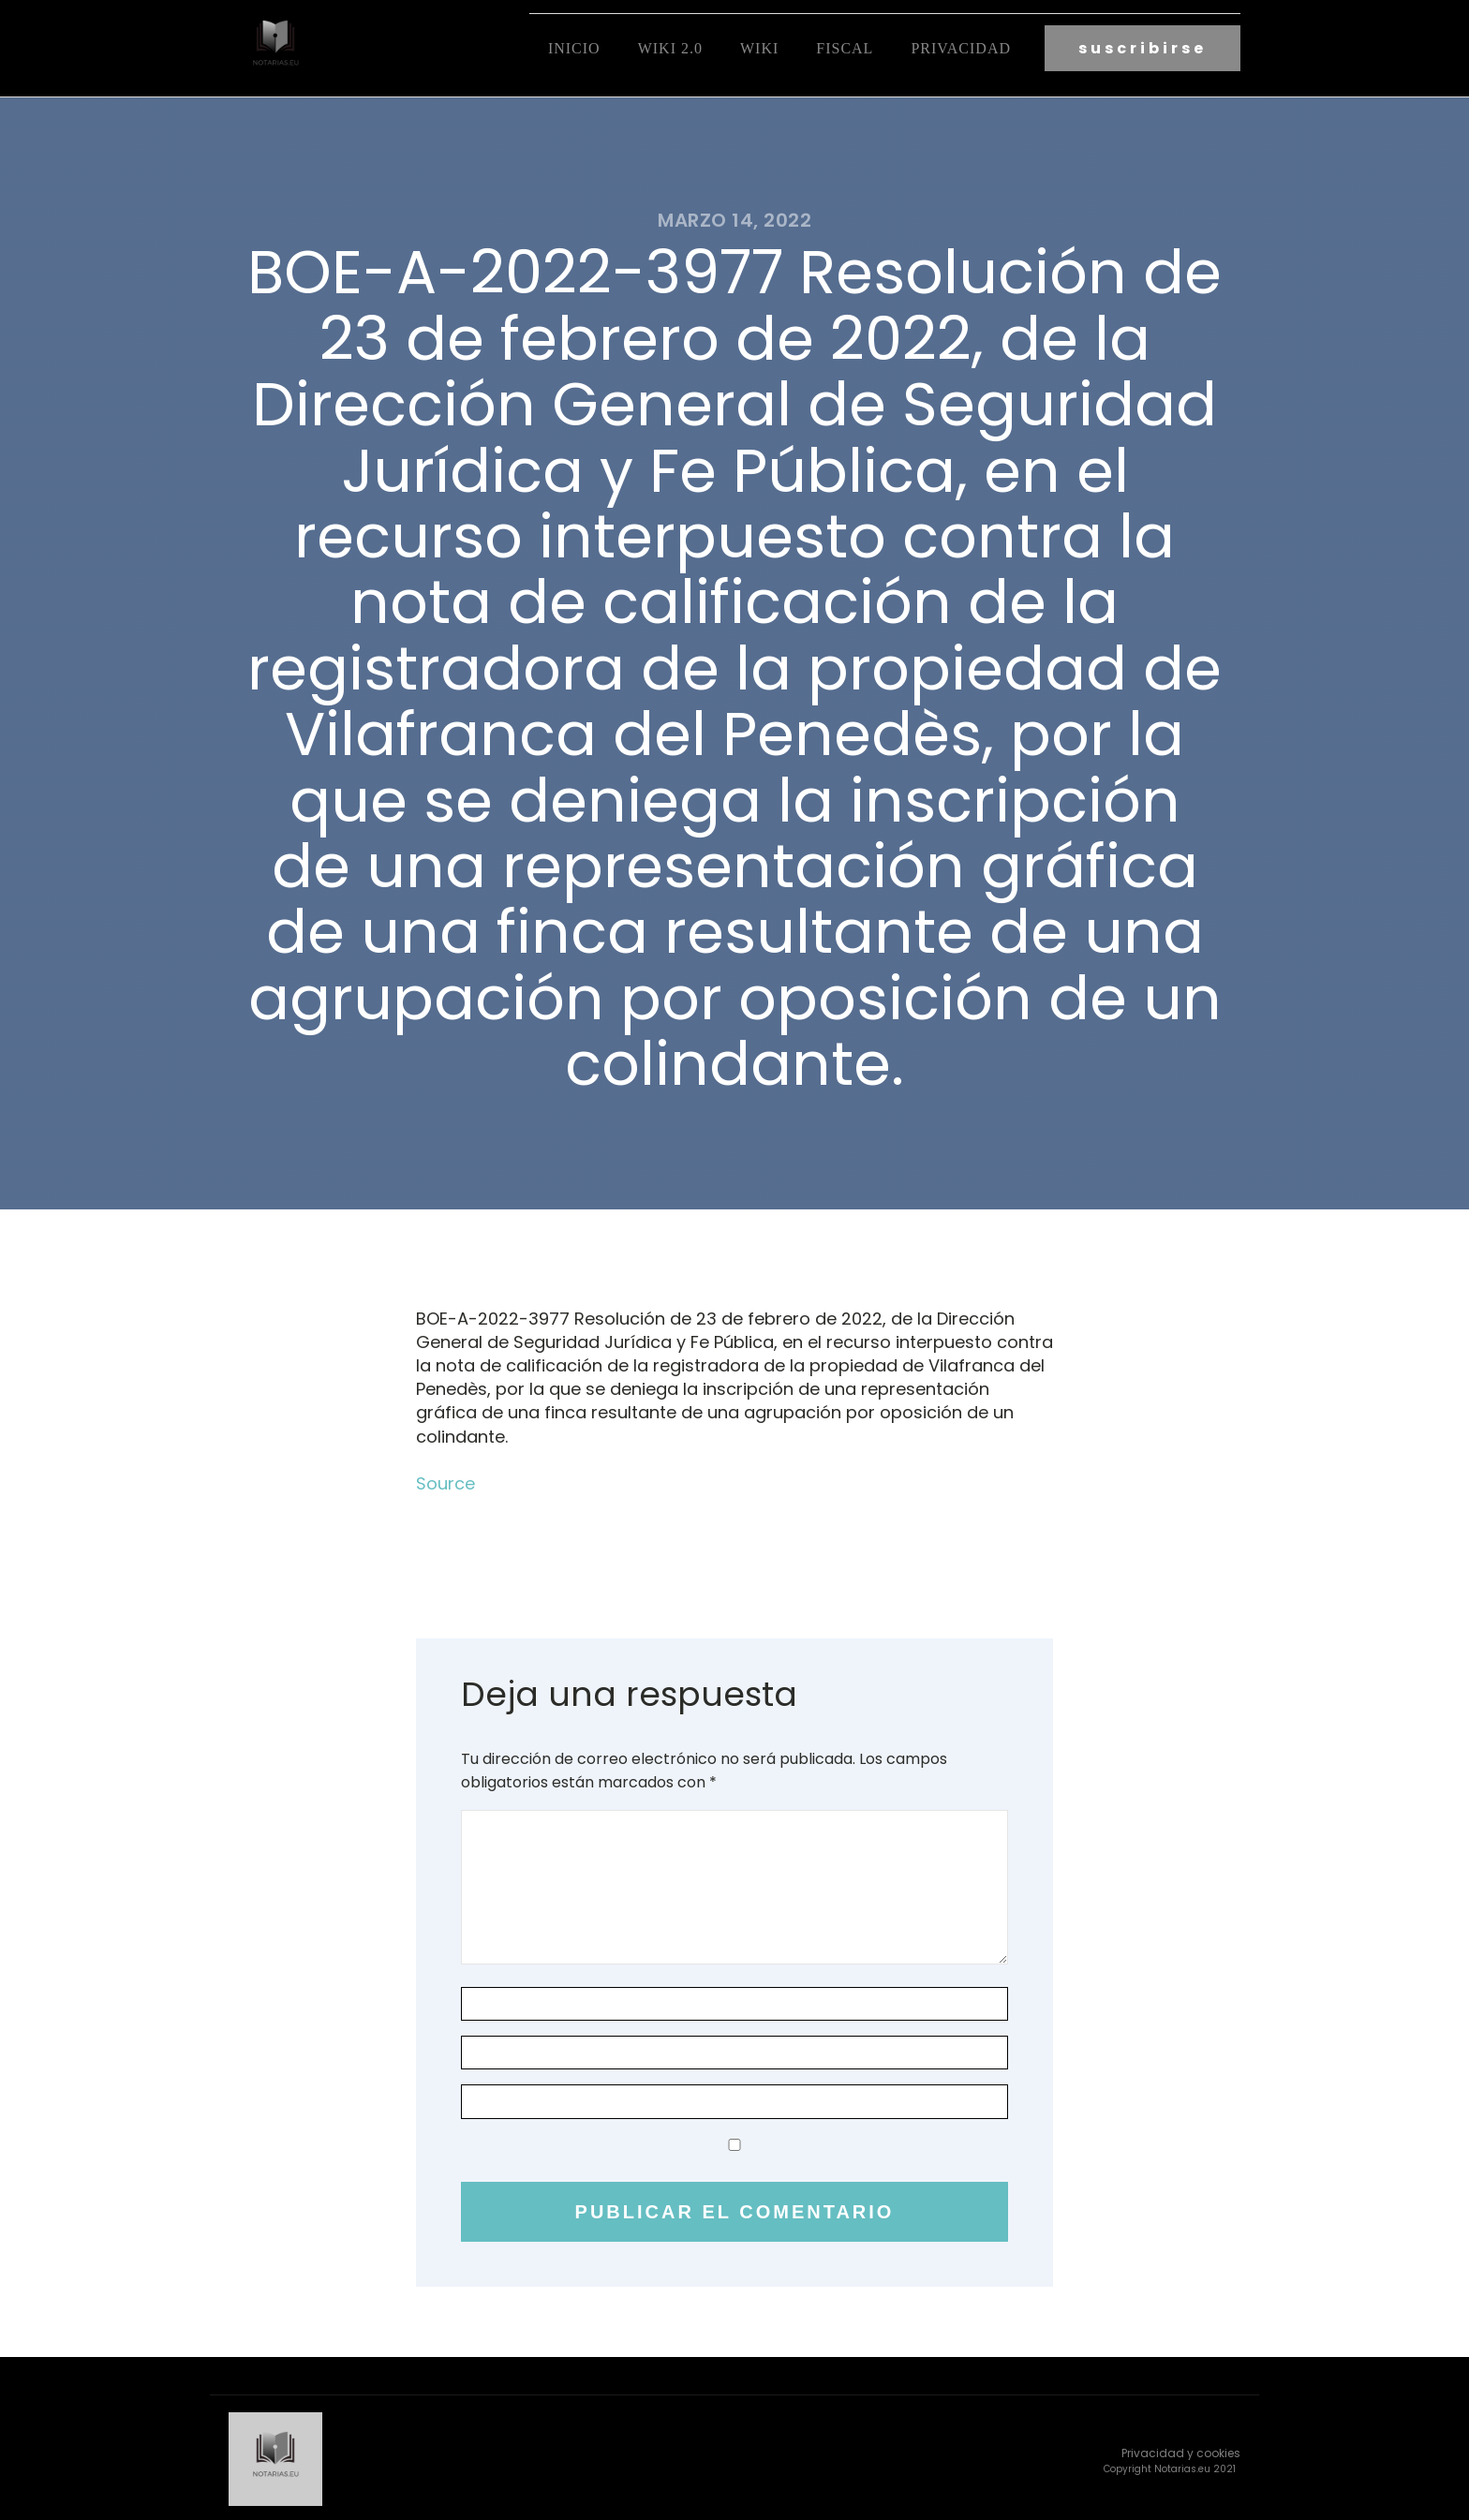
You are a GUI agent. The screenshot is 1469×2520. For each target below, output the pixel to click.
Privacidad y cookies (1180, 2448)
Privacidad (961, 47)
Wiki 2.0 (670, 47)
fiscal (844, 47)
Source (445, 1480)
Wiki (759, 47)
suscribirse (1142, 47)
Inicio (574, 47)
